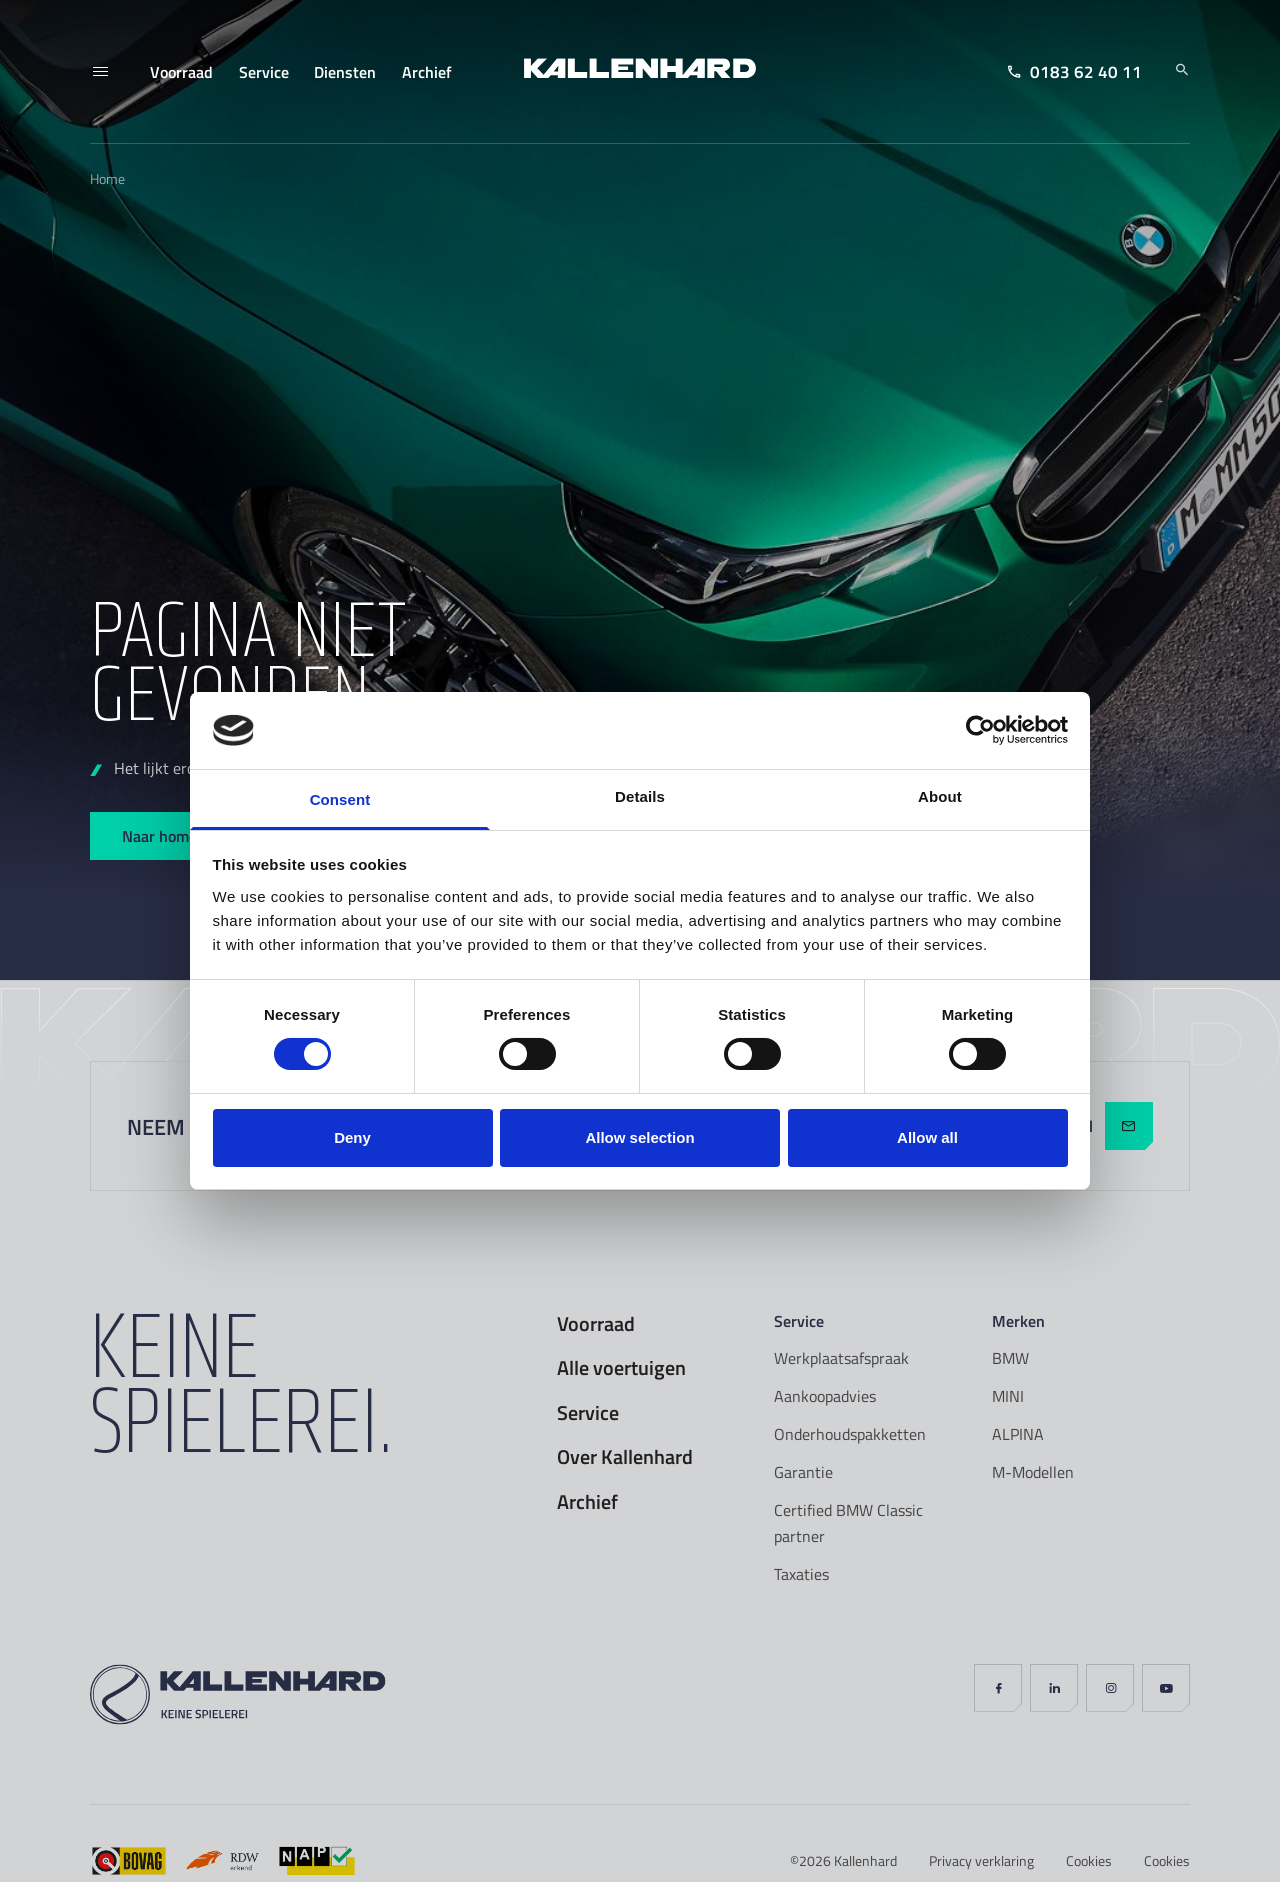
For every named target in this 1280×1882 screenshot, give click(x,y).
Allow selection (639, 1137)
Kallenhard (865, 1860)
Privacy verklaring (981, 1860)
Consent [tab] (340, 799)
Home (107, 178)
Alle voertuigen (621, 1368)
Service (588, 1413)
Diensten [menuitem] (345, 71)
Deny (352, 1137)
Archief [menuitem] (427, 71)
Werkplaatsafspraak (841, 1358)
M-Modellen (1033, 1472)
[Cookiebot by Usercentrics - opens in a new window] (980, 730)
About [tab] (940, 796)
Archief (587, 1502)
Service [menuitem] (264, 71)
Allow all (927, 1137)
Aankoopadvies (825, 1396)
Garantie (803, 1472)
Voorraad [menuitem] (181, 71)
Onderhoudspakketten (850, 1434)
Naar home (159, 835)
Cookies (1089, 1860)
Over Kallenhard (625, 1457)
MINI (1008, 1396)
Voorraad (596, 1324)
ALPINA (1018, 1434)
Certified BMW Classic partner (848, 1523)
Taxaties (801, 1574)
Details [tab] (640, 796)
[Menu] (100, 72)
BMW (1010, 1358)
